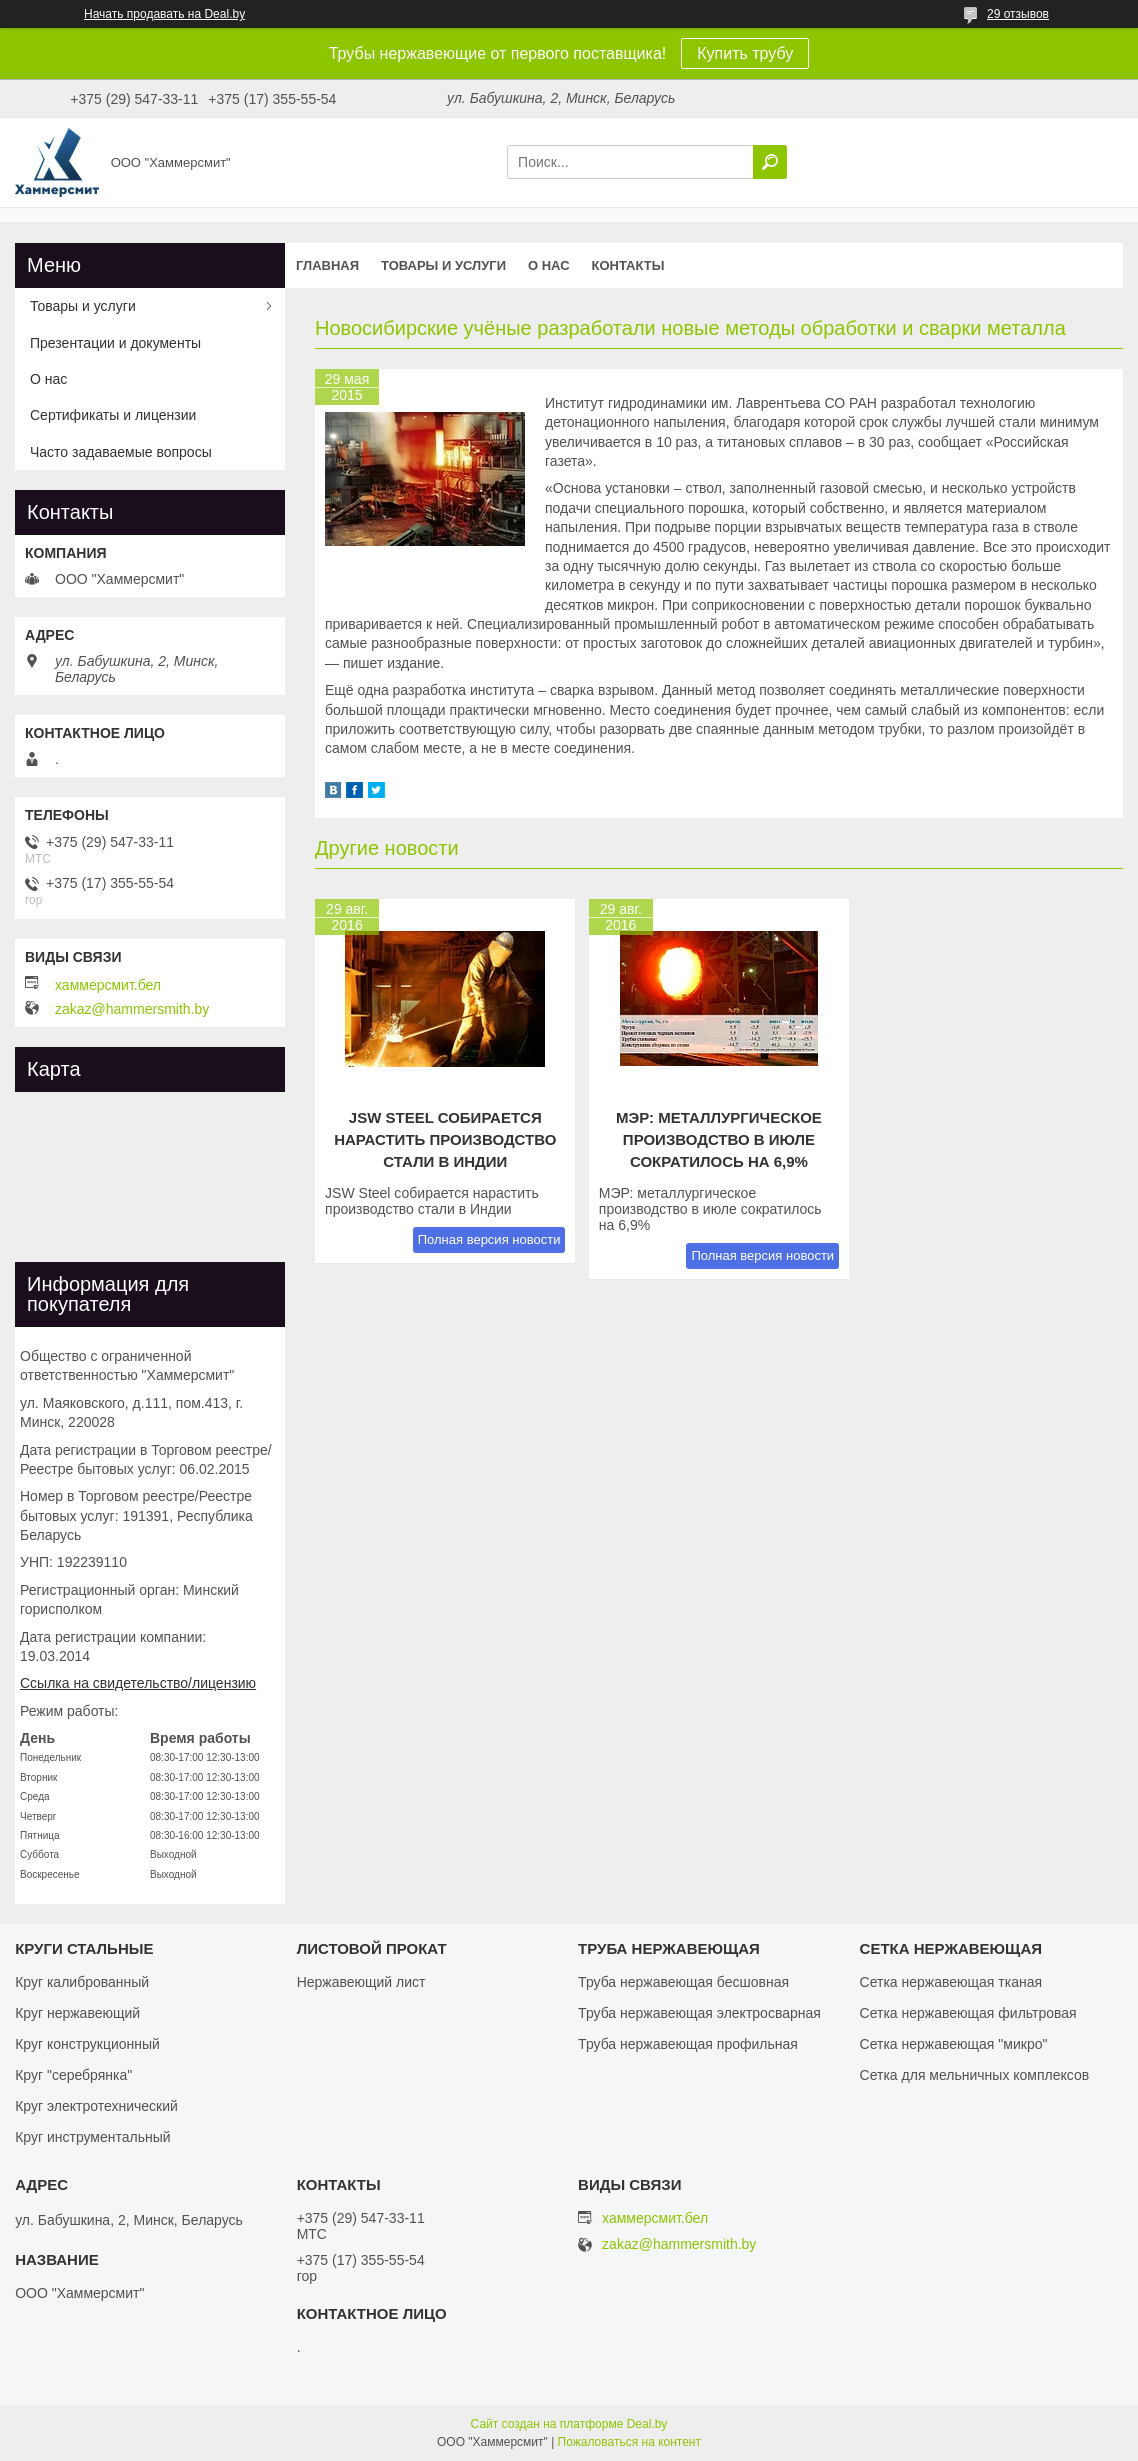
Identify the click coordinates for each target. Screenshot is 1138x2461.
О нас (549, 265)
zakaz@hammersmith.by (132, 1009)
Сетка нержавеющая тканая (951, 1982)
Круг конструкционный (87, 2044)
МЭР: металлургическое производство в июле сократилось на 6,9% (719, 1139)
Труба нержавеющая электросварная (699, 2013)
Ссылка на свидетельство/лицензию (138, 1683)
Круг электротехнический (96, 2106)
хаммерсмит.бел (108, 985)
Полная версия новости (489, 1239)
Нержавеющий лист (361, 1982)
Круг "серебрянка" (73, 2075)
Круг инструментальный (92, 2137)
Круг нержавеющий (77, 2013)
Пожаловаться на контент (629, 2442)
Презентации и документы (115, 343)
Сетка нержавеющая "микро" (954, 2044)
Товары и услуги (443, 265)
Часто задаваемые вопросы (121, 452)
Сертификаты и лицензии (113, 415)
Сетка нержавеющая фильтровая (968, 2013)
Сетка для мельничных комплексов (975, 2075)
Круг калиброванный (82, 1982)
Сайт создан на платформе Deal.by (569, 2424)
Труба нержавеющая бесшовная (683, 1982)
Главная (327, 265)
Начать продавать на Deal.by (164, 14)
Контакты (628, 265)
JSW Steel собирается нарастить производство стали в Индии (445, 1139)
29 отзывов (1018, 14)
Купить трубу (745, 53)
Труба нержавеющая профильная (688, 2044)
